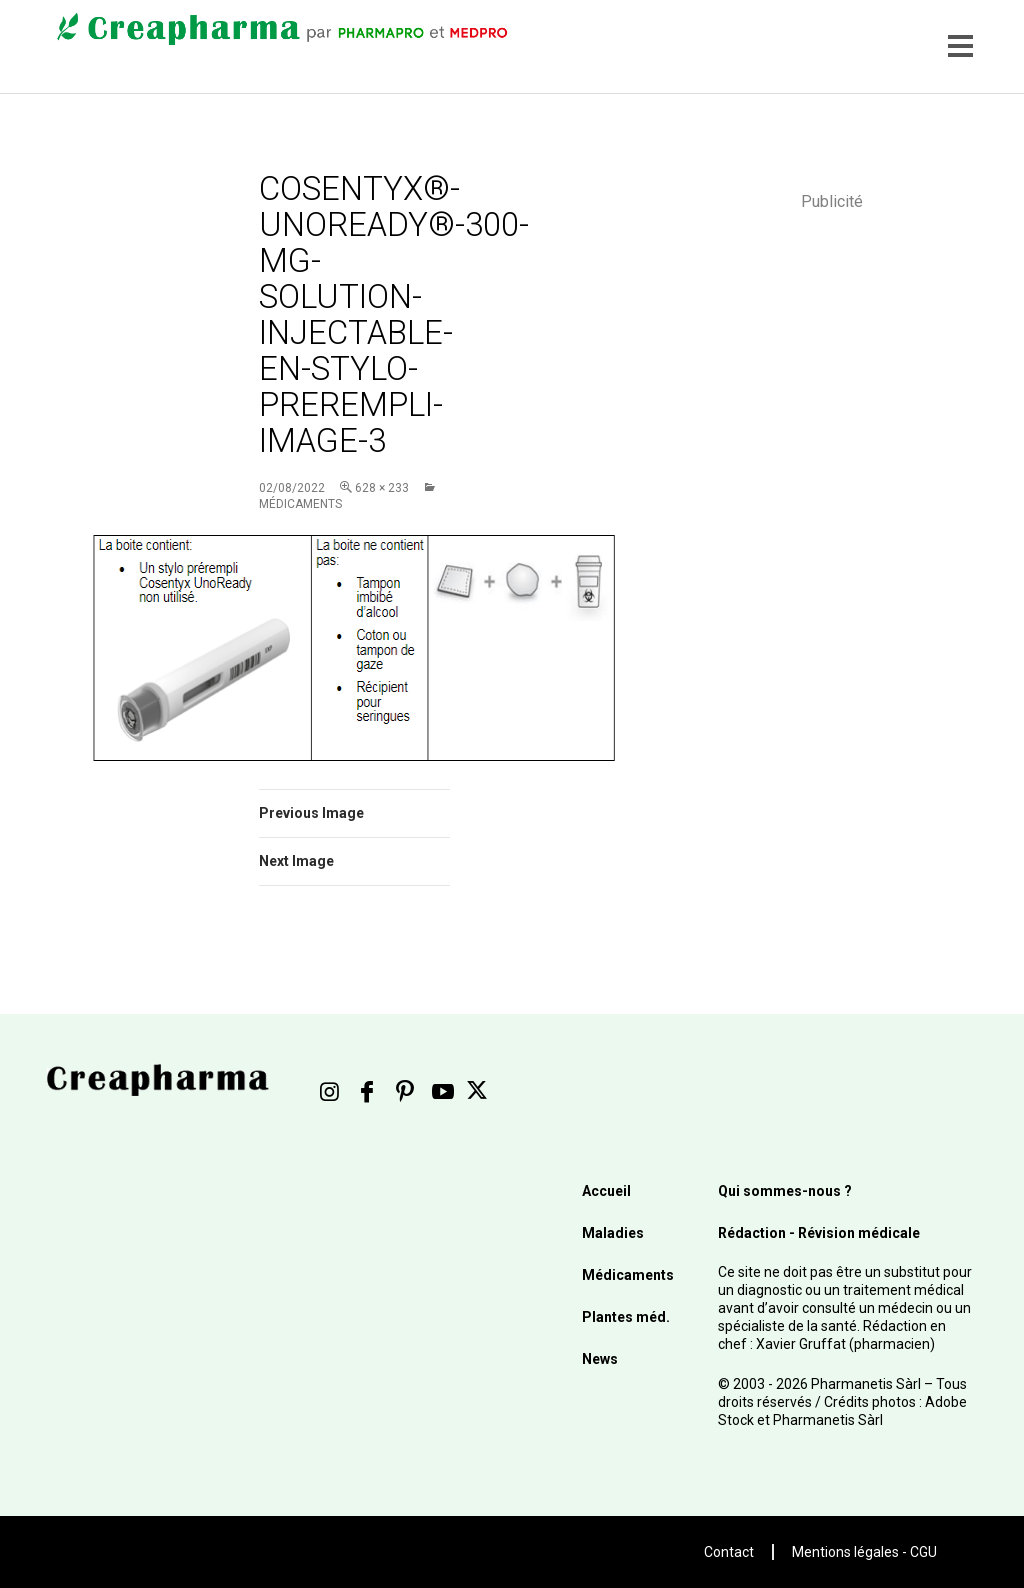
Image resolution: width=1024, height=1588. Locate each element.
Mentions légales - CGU (864, 1552)
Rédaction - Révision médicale (819, 1233)
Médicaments (628, 1275)
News (600, 1359)
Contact (729, 1552)
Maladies (613, 1233)
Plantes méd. (626, 1317)
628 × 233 (382, 488)
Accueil (606, 1191)
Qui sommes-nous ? (785, 1191)
